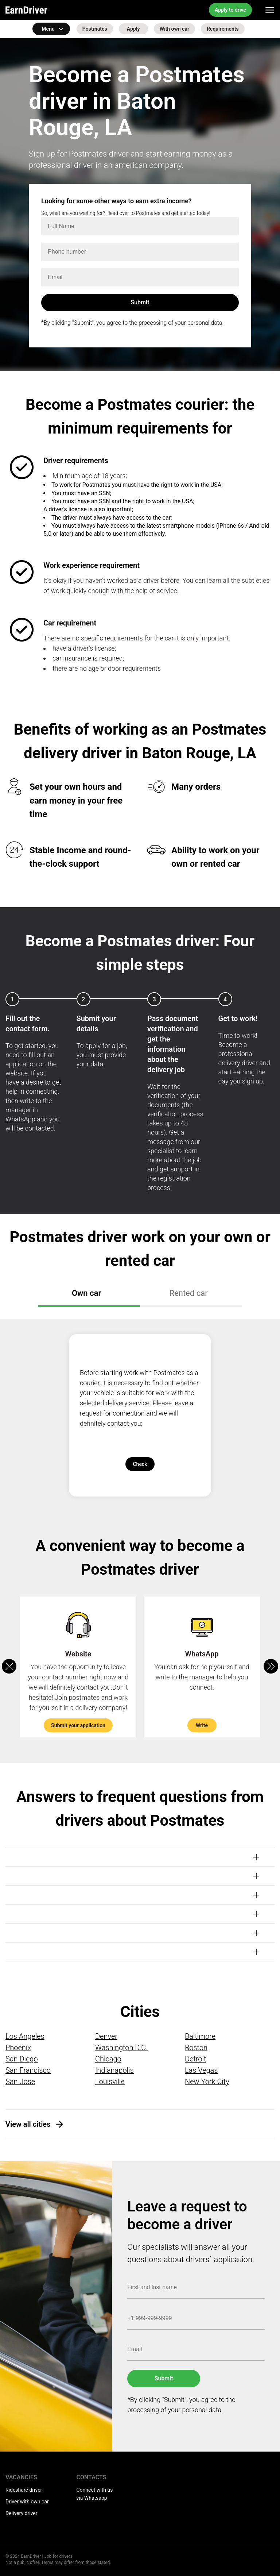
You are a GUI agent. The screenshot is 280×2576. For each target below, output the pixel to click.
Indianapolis (114, 2070)
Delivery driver (21, 2513)
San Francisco (28, 2070)
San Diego (21, 2059)
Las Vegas (201, 2070)
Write (202, 1725)
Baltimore (200, 2036)
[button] (271, 1666)
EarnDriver (26, 10)
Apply (133, 29)
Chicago (108, 2059)
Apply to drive (230, 10)
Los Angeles (24, 2036)
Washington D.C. (121, 2047)
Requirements (223, 29)
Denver (106, 2036)
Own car (87, 1293)
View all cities (27, 2124)
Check (140, 1464)
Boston (196, 2047)
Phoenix (18, 2047)
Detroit (195, 2059)
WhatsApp (20, 1119)
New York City (207, 2081)
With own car (174, 29)
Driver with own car (27, 2501)
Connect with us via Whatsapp (95, 2494)
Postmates (94, 29)
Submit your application (78, 1725)
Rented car (189, 1293)
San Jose (20, 2081)
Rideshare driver (23, 2490)
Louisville (110, 2081)
